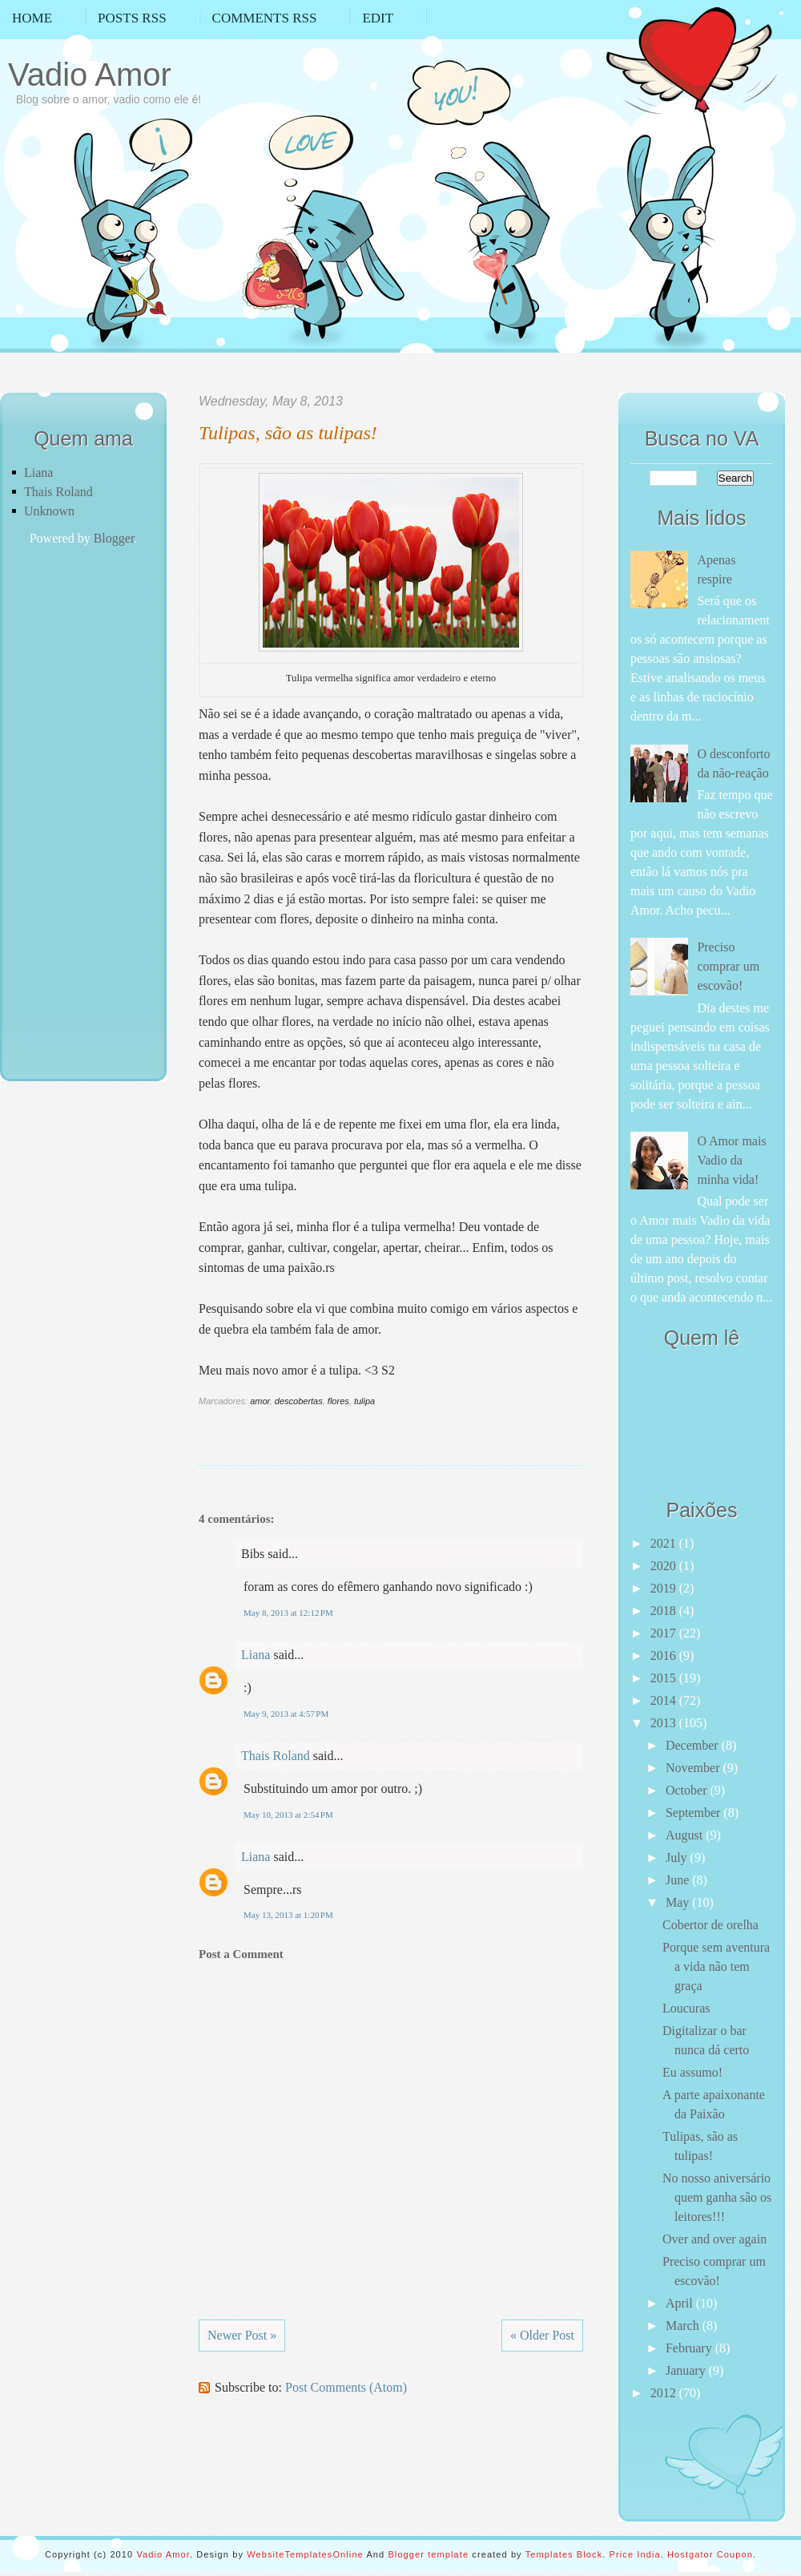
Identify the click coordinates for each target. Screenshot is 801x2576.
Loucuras (686, 2008)
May (679, 1902)
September (694, 1812)
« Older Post (542, 2335)
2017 (664, 1633)
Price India (635, 2554)
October (688, 1790)
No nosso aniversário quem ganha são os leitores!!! (716, 2197)
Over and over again (714, 2239)
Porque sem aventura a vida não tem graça (716, 1966)
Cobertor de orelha (710, 1925)
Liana (38, 472)
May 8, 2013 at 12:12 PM (288, 1612)
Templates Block (564, 2554)
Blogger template (428, 2554)
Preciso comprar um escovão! (728, 966)
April (681, 2303)
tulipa (364, 1401)
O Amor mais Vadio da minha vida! (731, 1160)
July (678, 1857)
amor (259, 1401)
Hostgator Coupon (710, 2554)
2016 (664, 1655)
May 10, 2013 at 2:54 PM (288, 1814)
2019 (664, 1588)
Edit (377, 18)
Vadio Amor (89, 74)
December (694, 1745)
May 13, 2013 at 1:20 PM (288, 1915)
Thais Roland (58, 492)
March (684, 2325)
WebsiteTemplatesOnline (305, 2554)
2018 (664, 1610)
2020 (664, 1566)
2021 (664, 1543)
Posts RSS (132, 18)
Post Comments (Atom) (346, 2387)
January (687, 2370)
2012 (664, 2393)
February (690, 2348)
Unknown (49, 511)
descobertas (299, 1401)
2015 (664, 1678)
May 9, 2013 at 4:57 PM (286, 1713)
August (686, 1835)
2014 (664, 1700)
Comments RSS (264, 18)
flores (338, 1401)
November (694, 1768)
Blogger (114, 538)
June (679, 1880)
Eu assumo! (692, 2072)
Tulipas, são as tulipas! (288, 432)
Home (32, 18)
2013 (664, 1723)
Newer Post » (241, 2335)
